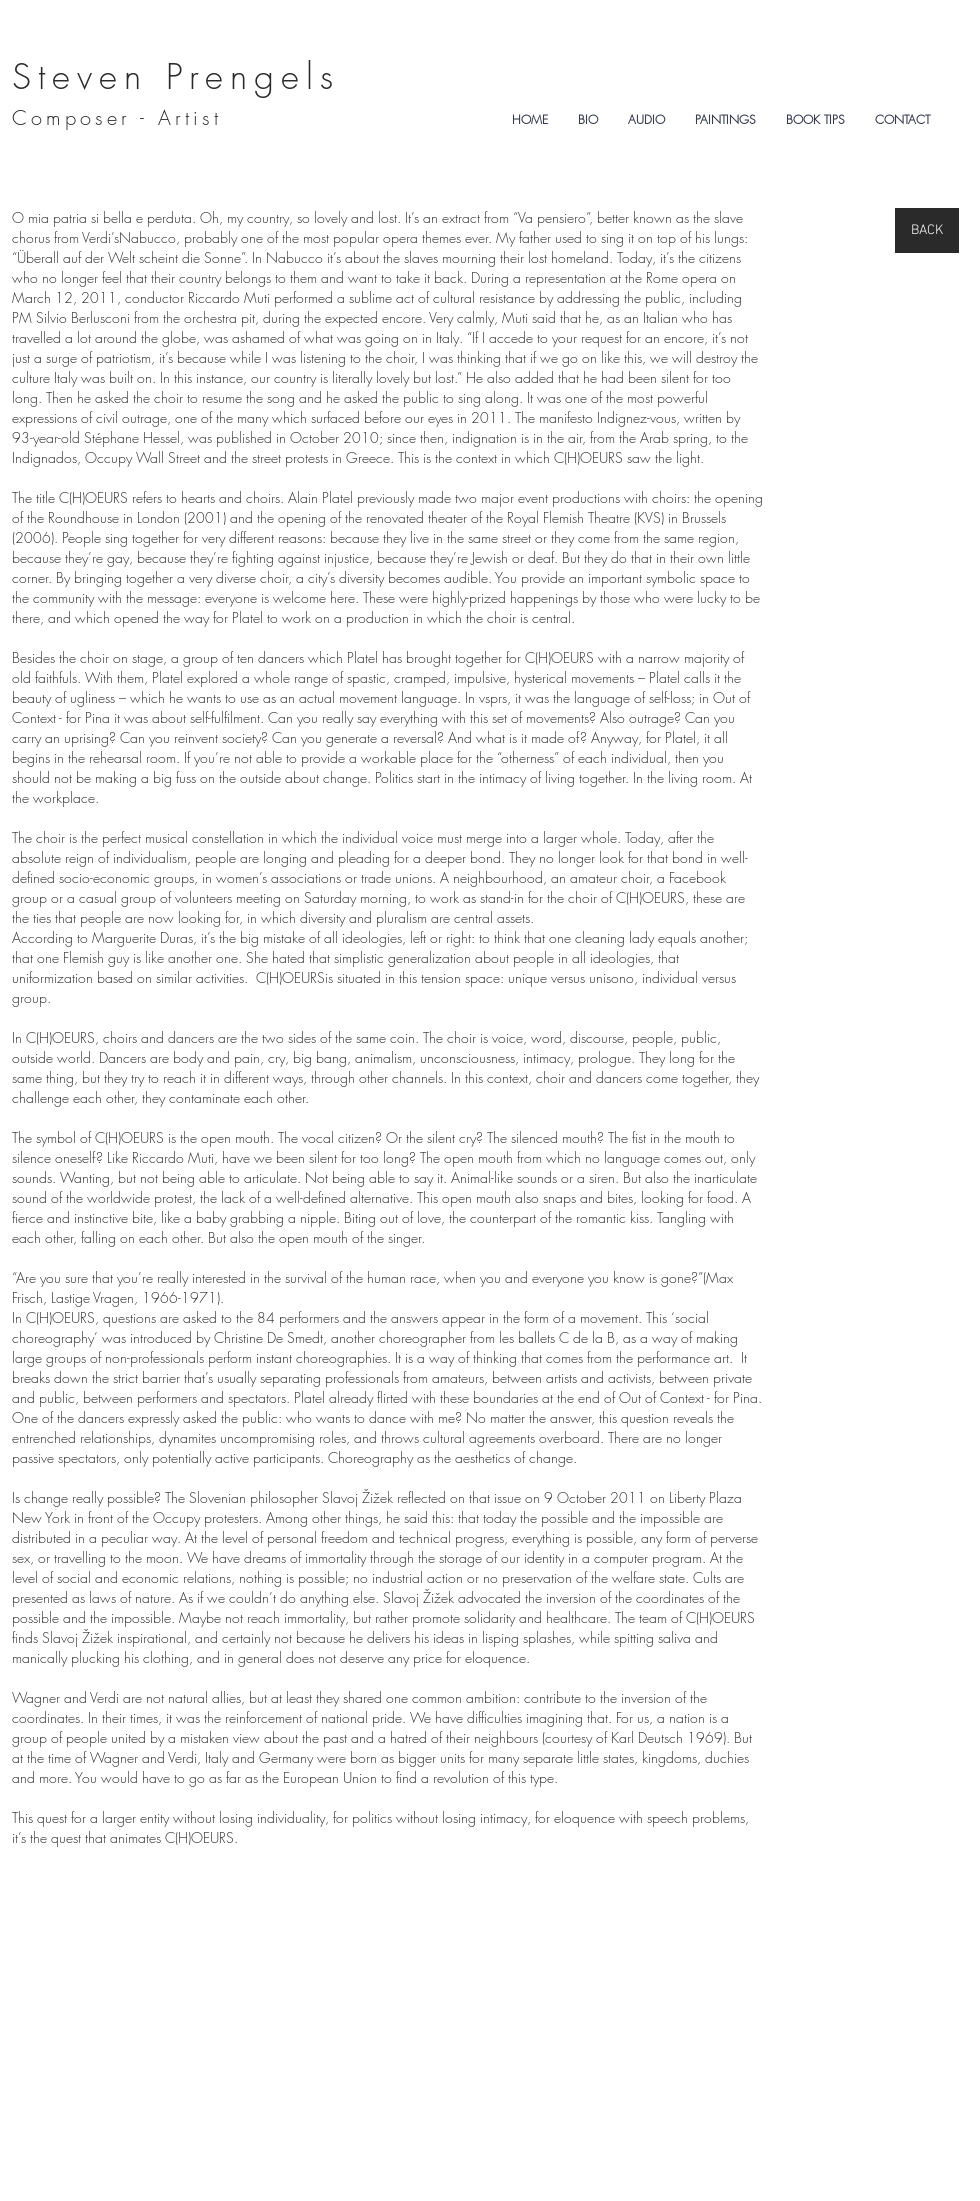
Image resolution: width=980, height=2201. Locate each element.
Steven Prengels (176, 76)
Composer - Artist (117, 117)
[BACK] (927, 230)
